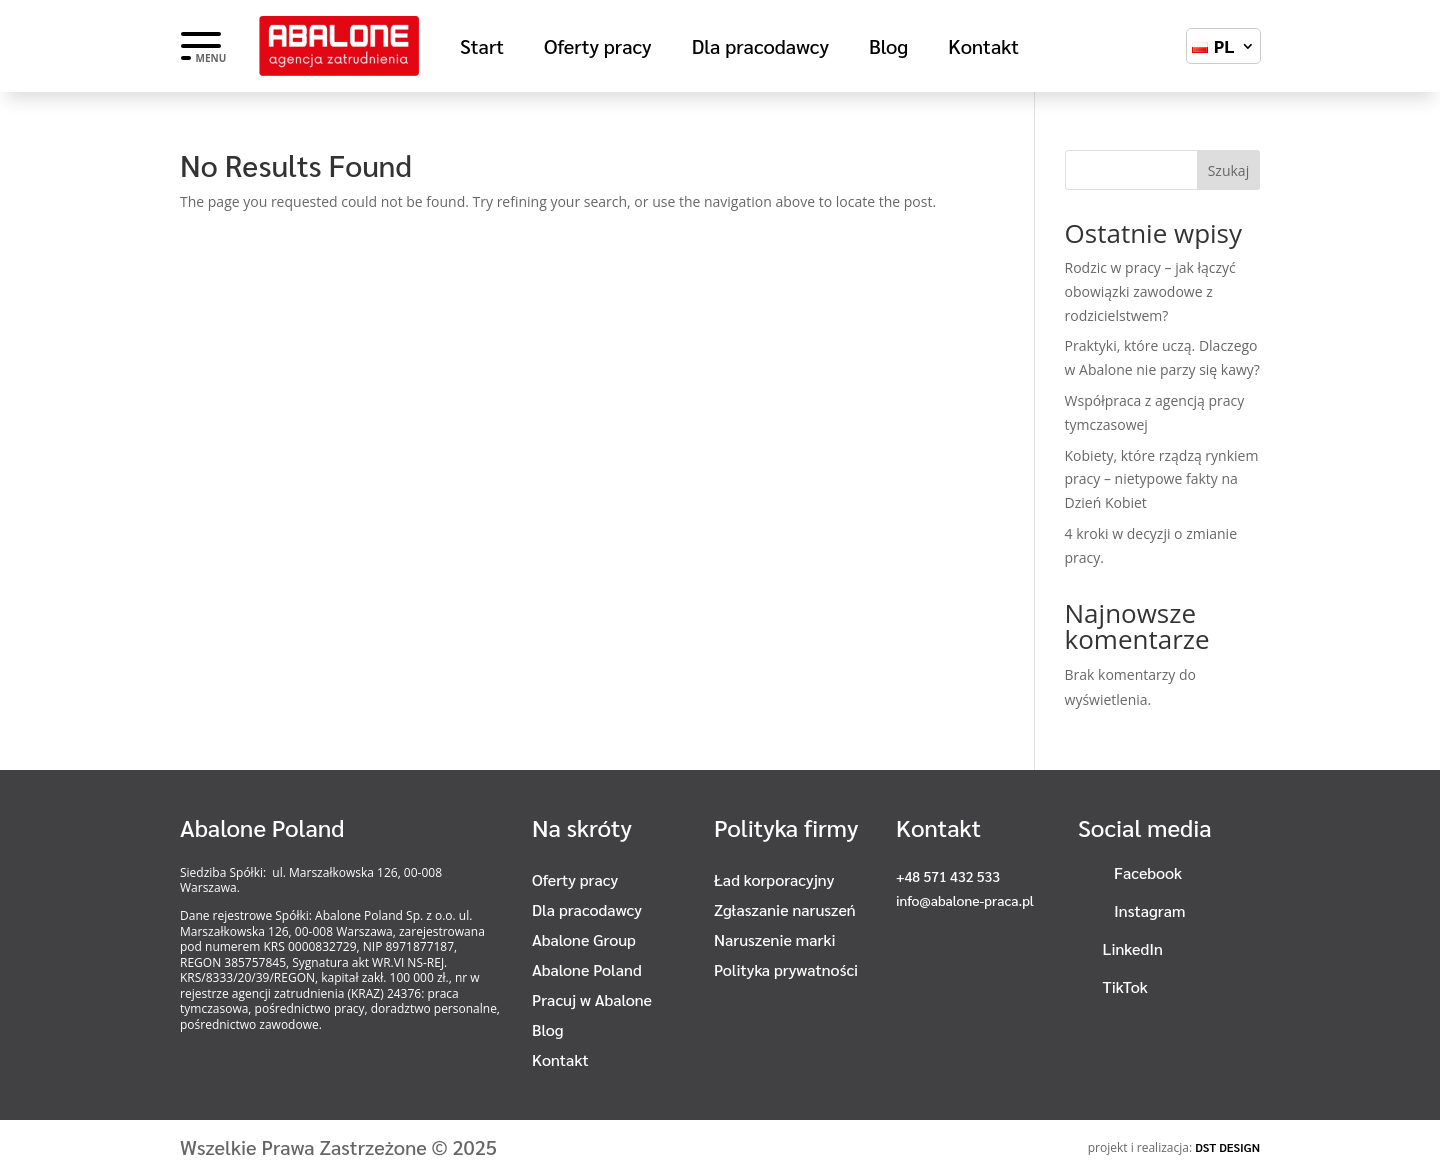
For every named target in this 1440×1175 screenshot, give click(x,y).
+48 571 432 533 (948, 876)
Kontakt (983, 49)
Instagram (1149, 910)
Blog (888, 49)
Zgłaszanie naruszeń (785, 911)
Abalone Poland (587, 971)
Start (482, 49)
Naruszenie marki (775, 941)
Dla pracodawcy (760, 49)
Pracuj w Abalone (592, 1001)
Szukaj (1229, 170)
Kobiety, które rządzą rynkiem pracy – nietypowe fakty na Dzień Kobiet (1162, 479)
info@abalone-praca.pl (965, 900)
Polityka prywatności (786, 971)
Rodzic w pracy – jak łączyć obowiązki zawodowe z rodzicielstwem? (1150, 291)
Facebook (1148, 872)
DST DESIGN (1227, 1147)
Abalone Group (584, 941)
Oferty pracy (598, 49)
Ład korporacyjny (774, 881)
